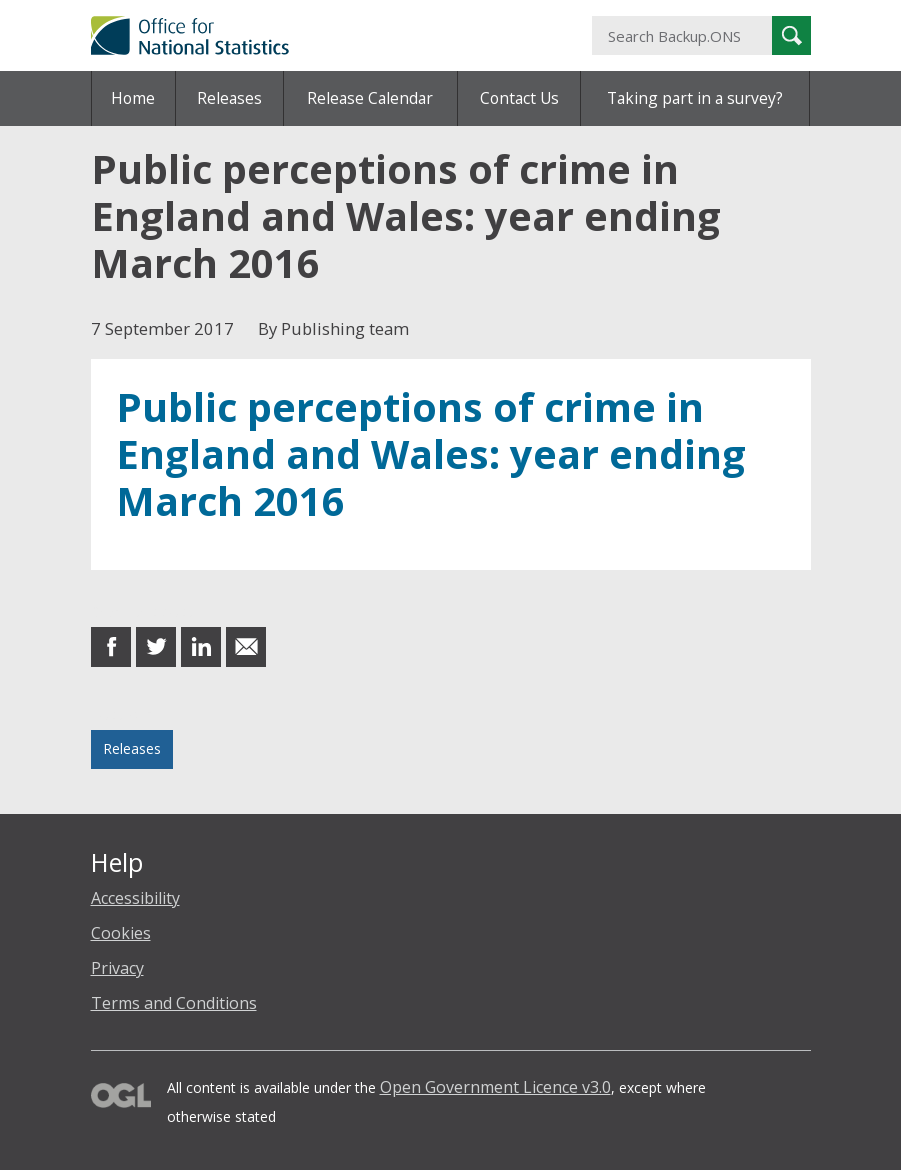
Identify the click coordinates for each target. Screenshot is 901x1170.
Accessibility (135, 898)
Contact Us (519, 98)
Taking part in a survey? (695, 98)
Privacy (117, 968)
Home (133, 98)
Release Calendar (370, 98)
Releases (229, 98)
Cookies (121, 933)
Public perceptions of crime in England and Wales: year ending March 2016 (431, 454)
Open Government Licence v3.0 (495, 1087)
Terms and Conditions (174, 1003)
